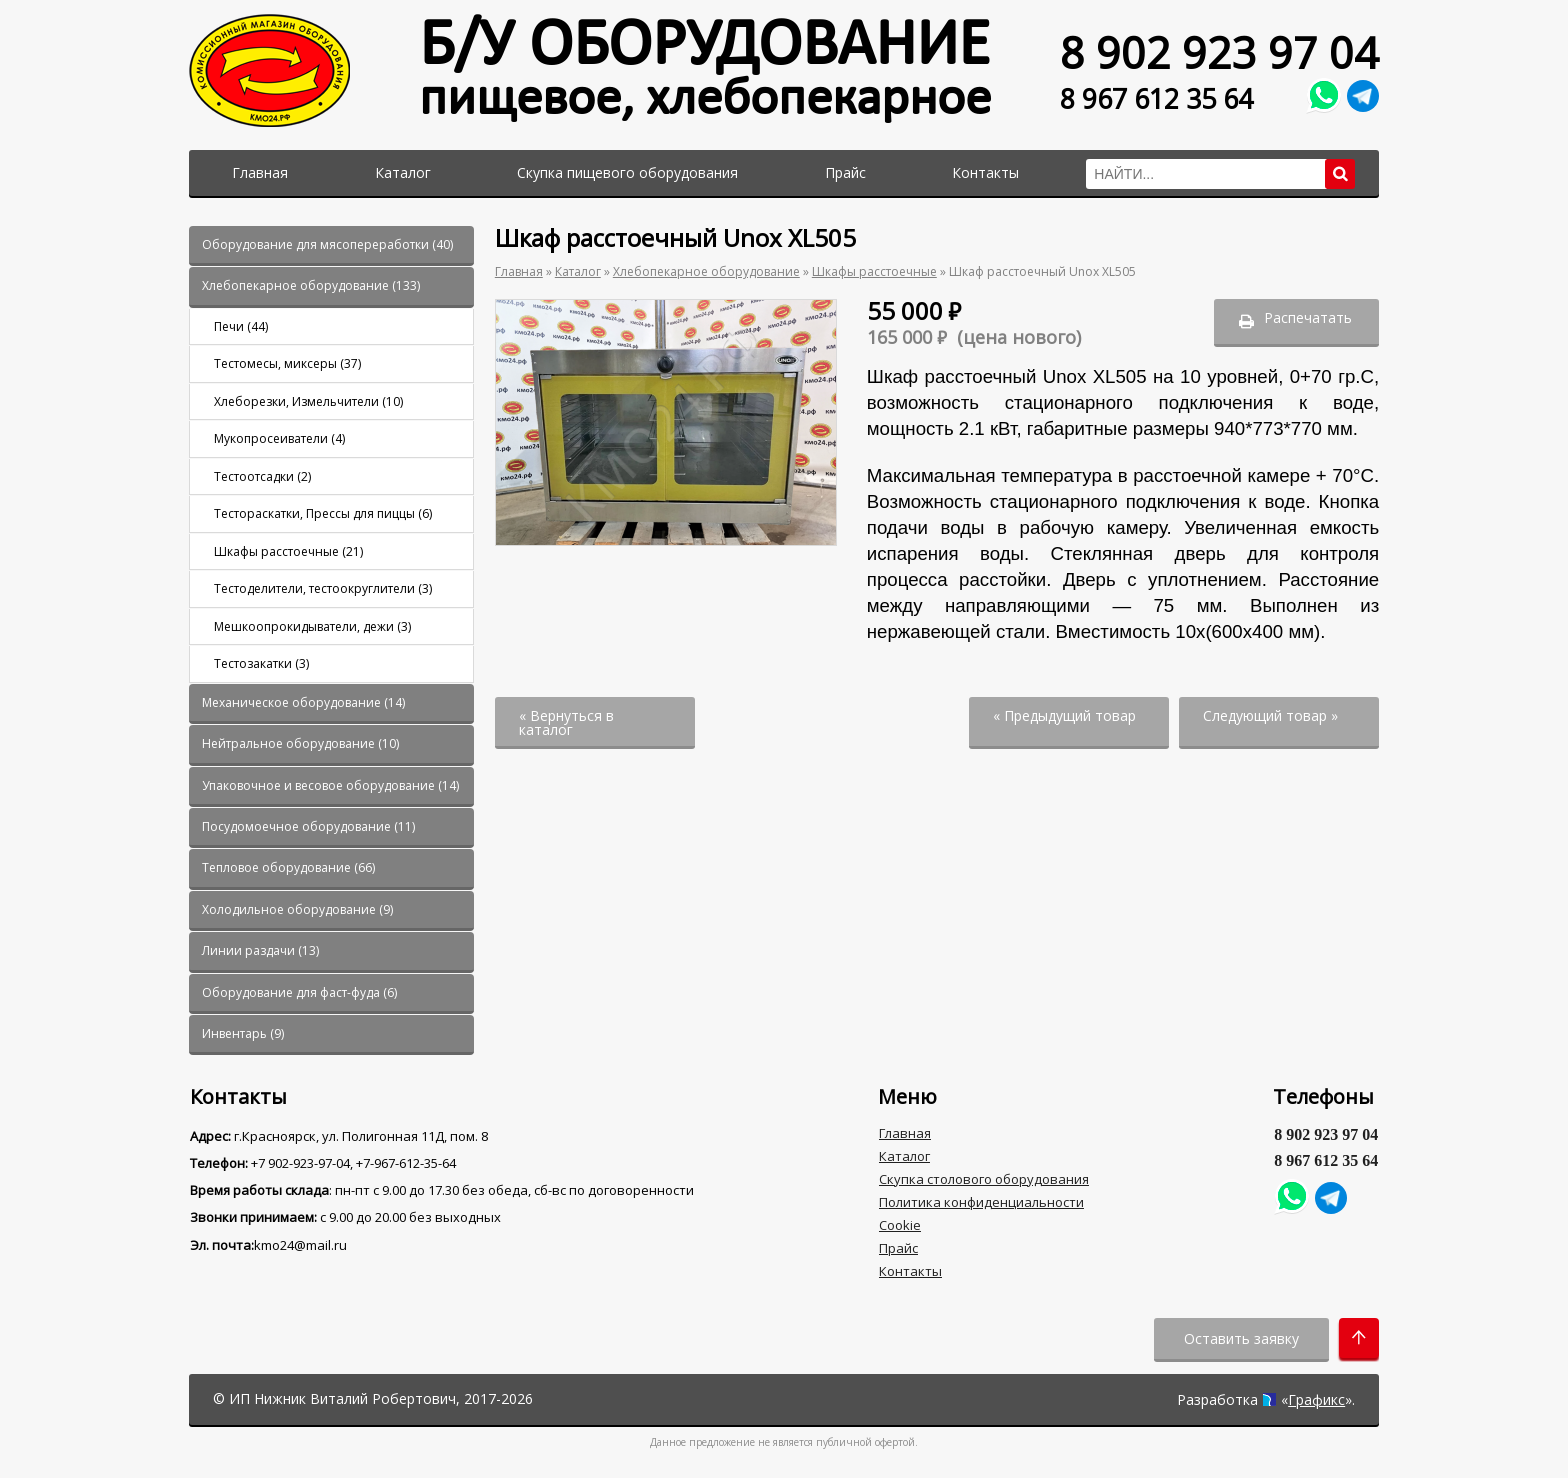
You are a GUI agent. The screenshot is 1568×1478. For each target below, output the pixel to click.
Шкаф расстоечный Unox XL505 (1042, 271)
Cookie (900, 1225)
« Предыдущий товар (1064, 715)
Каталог (403, 172)
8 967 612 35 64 (1156, 99)
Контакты (985, 172)
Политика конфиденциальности (981, 1202)
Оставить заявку (1241, 1338)
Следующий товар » (1270, 715)
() (327, 244)
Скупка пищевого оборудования (627, 172)
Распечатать (1308, 317)
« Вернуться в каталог (566, 722)
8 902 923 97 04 (1219, 52)
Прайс (845, 172)
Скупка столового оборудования (984, 1179)
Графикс (1316, 1399)
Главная (260, 172)
